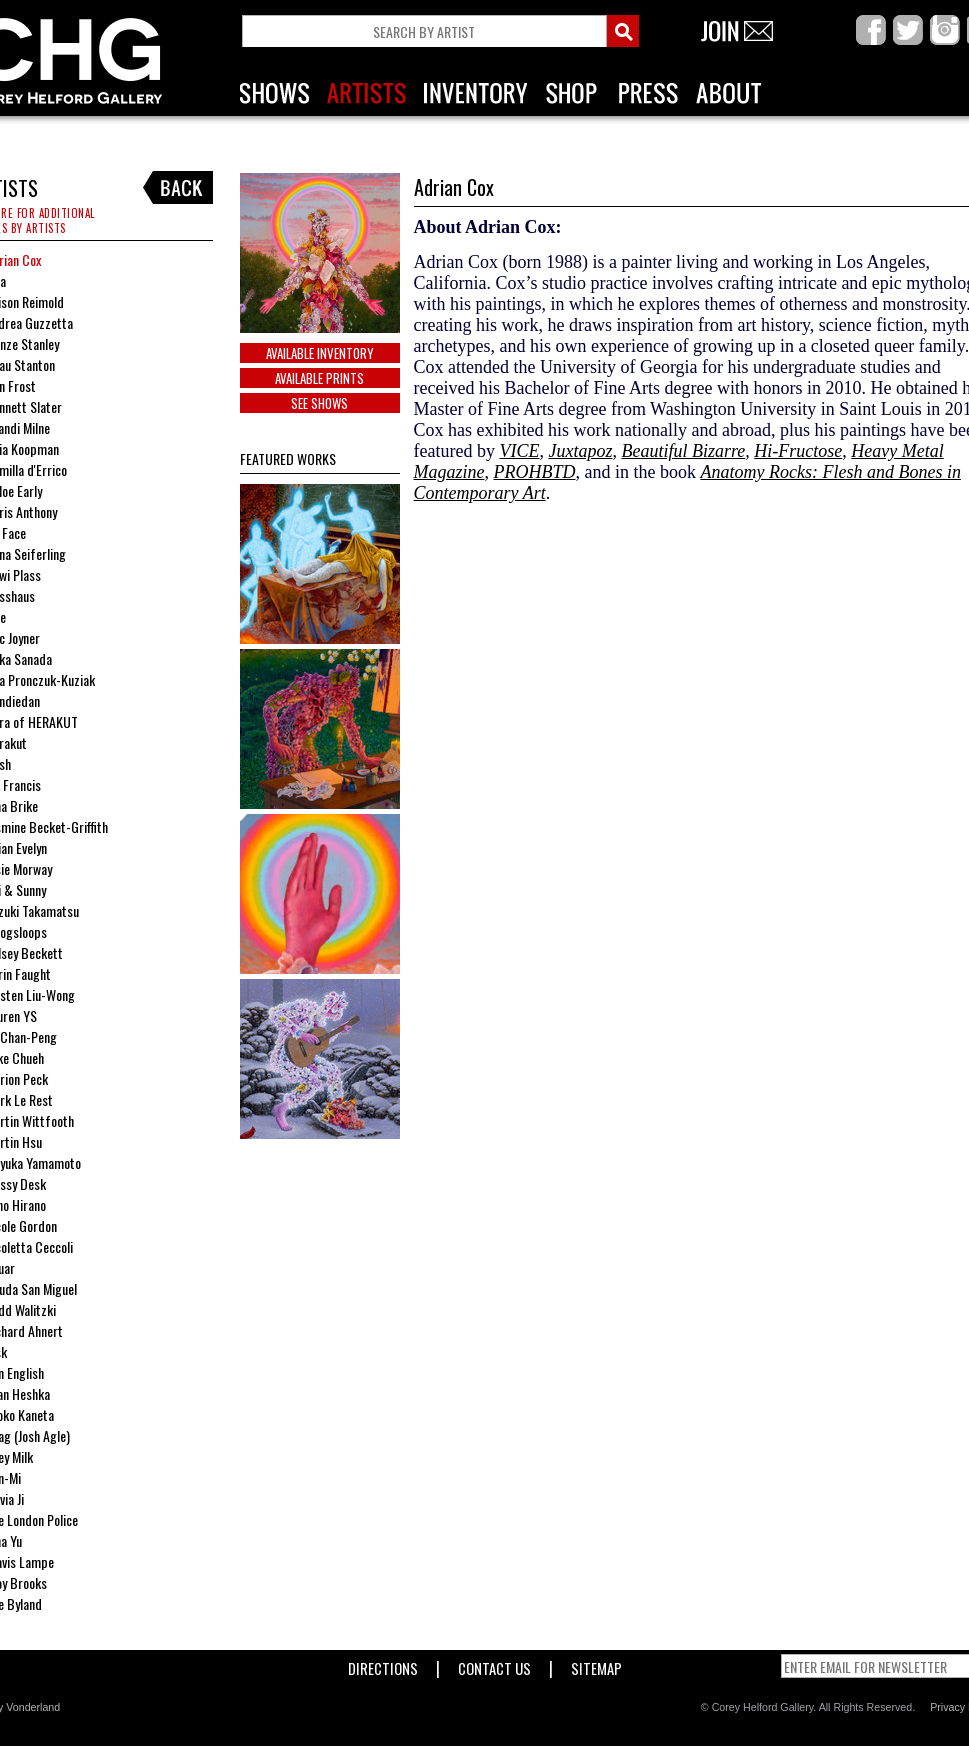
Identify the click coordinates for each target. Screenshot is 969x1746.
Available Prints (319, 378)
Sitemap (596, 1664)
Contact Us (494, 1664)
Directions (383, 1664)
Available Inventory (320, 353)
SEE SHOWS (319, 403)
